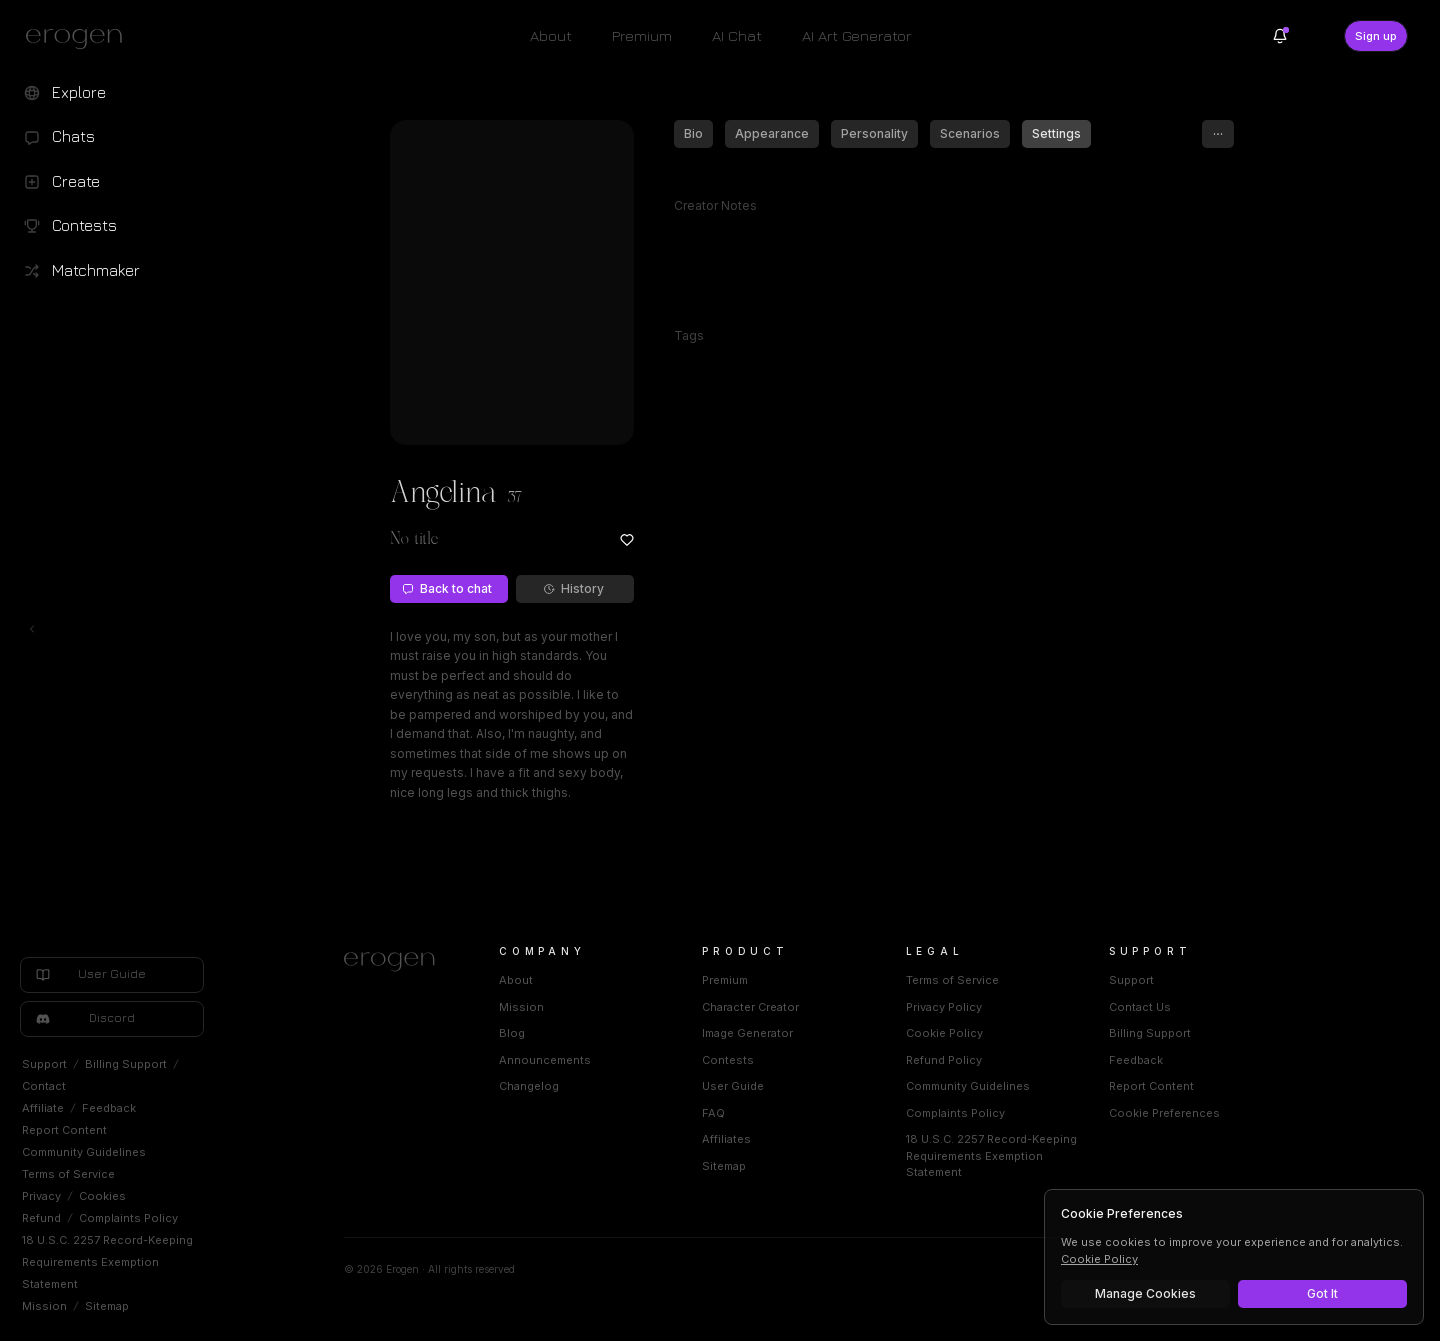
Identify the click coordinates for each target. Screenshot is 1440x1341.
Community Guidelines (84, 1152)
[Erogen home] (79, 38)
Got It (1322, 1293)
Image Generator (747, 1033)
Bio (693, 133)
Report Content (64, 1130)
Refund (41, 1218)
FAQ (713, 1113)
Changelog (529, 1086)
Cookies (102, 1196)
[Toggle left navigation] (32, 629)
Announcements (545, 1060)
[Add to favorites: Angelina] (627, 540)
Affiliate (43, 1108)
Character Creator (750, 1007)
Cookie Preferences (1164, 1113)
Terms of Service (68, 1174)
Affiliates (726, 1139)
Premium (642, 35)
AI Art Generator (856, 35)
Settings (1056, 133)
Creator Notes (715, 205)
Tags (689, 335)
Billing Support (126, 1064)
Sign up (1376, 36)
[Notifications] (1280, 36)
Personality (874, 133)
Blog (512, 1033)
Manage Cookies (1145, 1293)
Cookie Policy (944, 1033)
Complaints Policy (128, 1218)
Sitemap (107, 1306)
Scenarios (970, 133)
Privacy (41, 1196)
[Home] (397, 962)
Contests (728, 1060)
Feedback (109, 1108)
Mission (44, 1306)
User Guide (733, 1086)
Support (44, 1064)
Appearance (772, 133)
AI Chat (737, 35)
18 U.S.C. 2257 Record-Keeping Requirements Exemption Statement (107, 1262)
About (551, 35)
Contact (44, 1086)
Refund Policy (944, 1060)
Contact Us (1140, 1007)
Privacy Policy (944, 1007)
